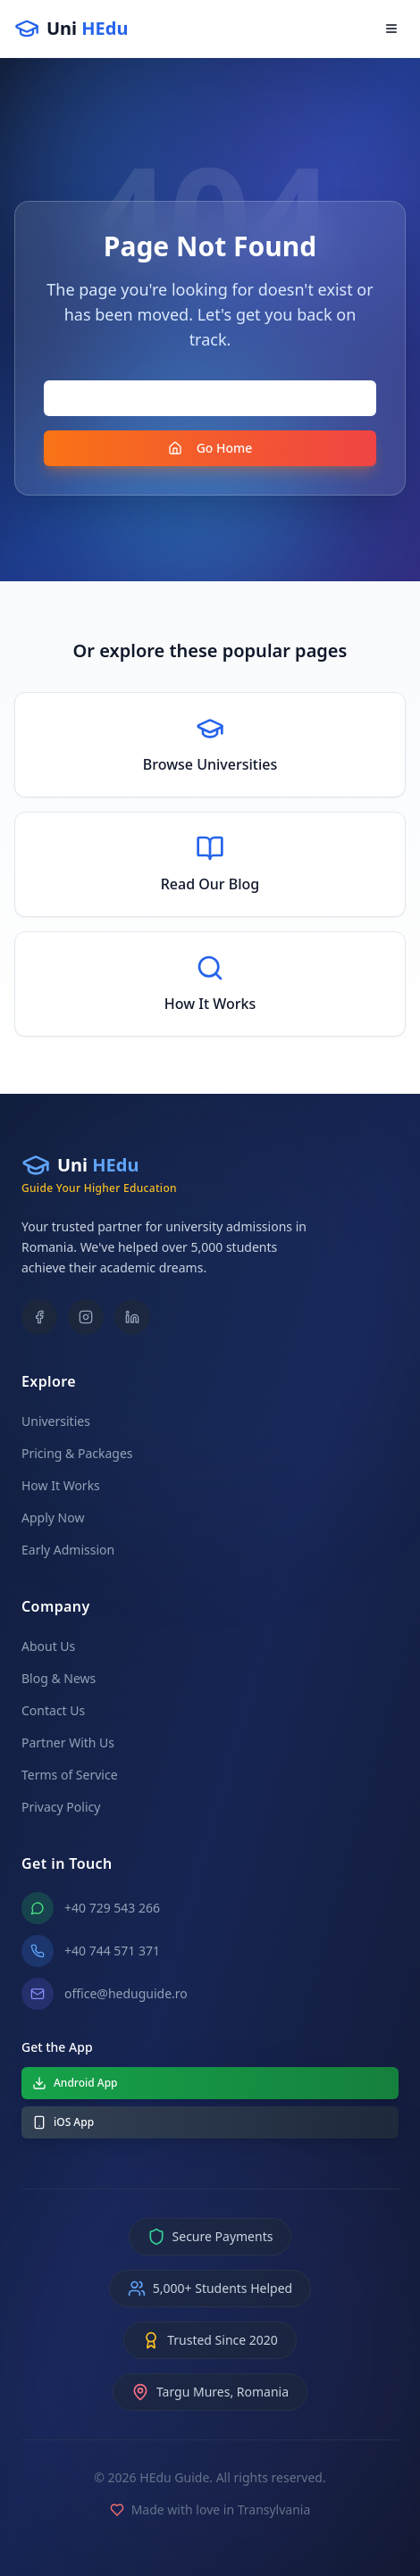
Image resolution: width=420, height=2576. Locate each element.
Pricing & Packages (77, 1453)
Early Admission (67, 1549)
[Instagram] (86, 1317)
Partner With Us (67, 1742)
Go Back (210, 397)
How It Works (60, 1485)
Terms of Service (69, 1774)
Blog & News (58, 1678)
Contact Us (53, 1710)
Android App (75, 2082)
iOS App (63, 2122)
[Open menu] (391, 29)
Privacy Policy (60, 1806)
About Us (48, 1646)
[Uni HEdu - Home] (71, 28)
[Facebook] (39, 1317)
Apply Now (52, 1517)
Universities (55, 1421)
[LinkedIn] (132, 1317)
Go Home (210, 447)
